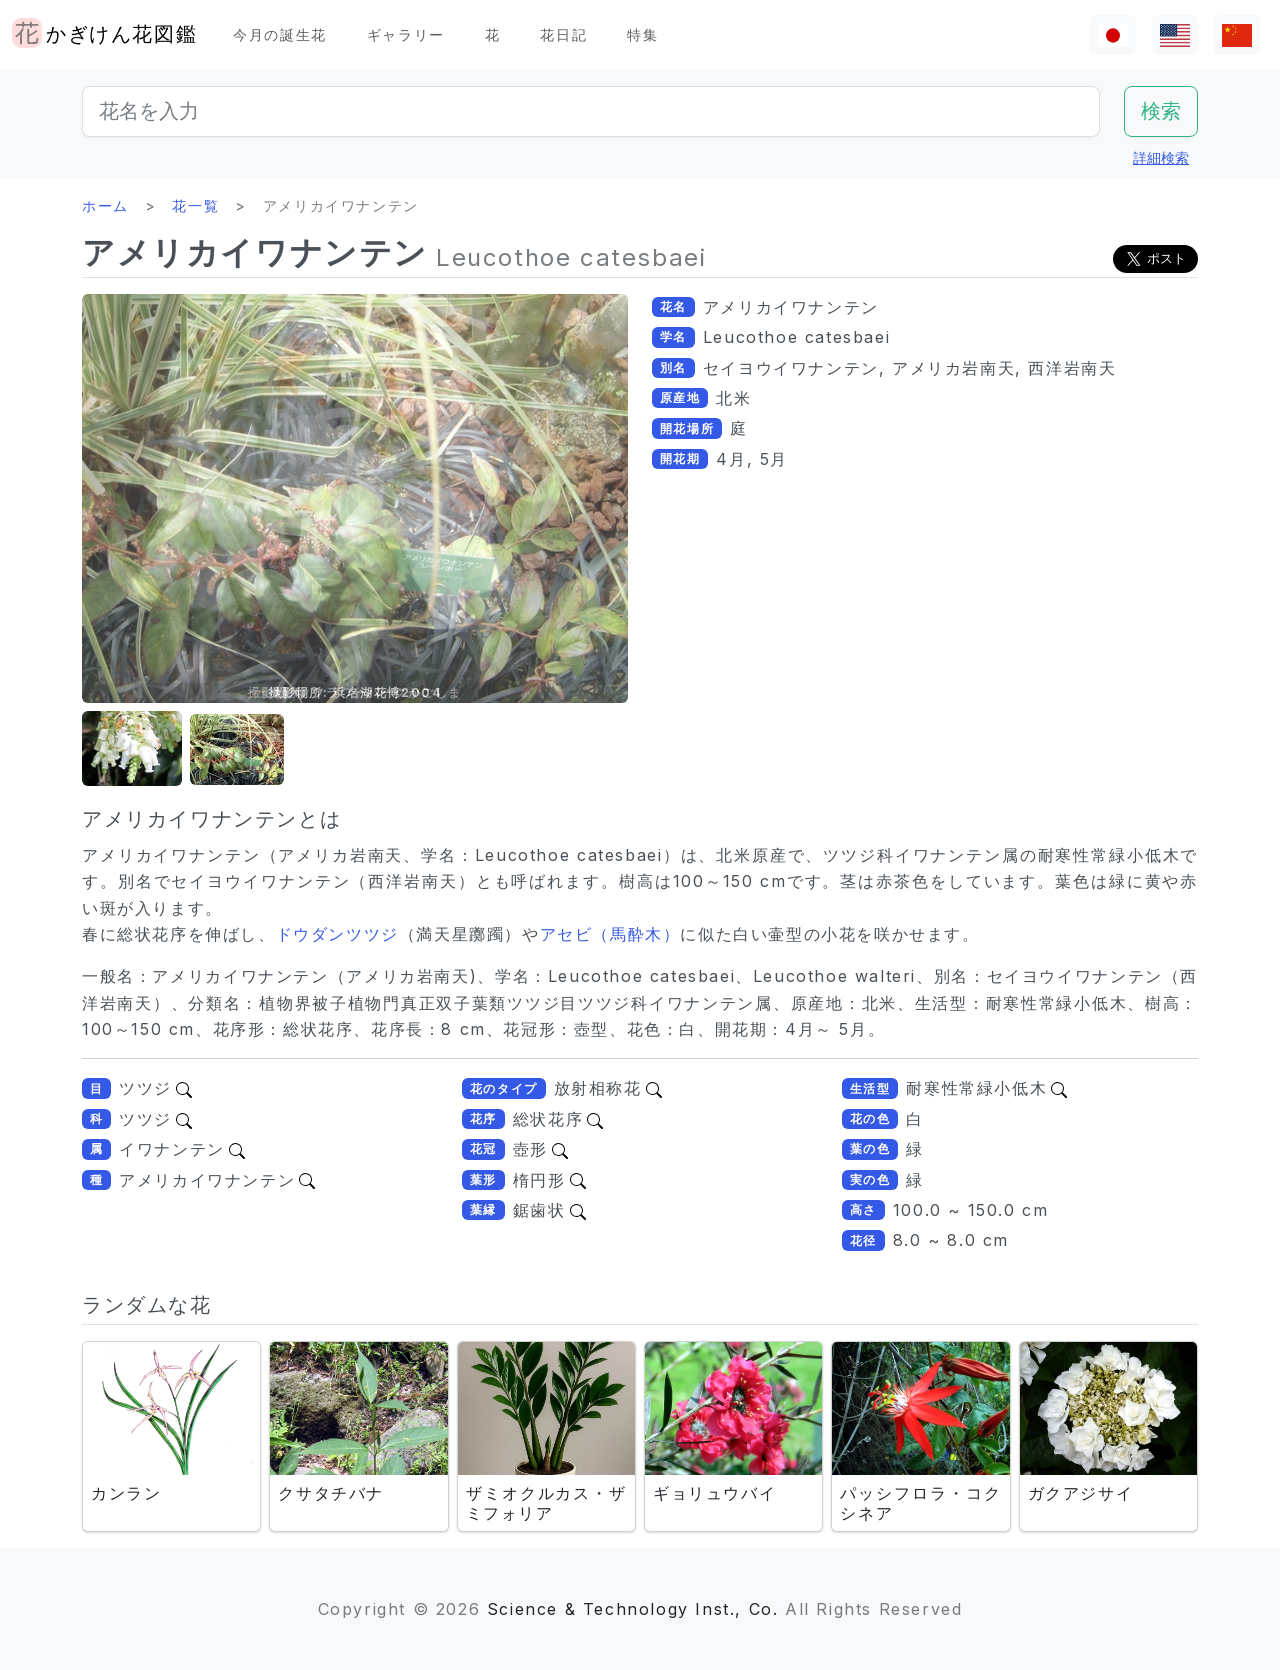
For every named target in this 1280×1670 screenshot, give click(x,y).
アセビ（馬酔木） (610, 934)
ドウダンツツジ (337, 934)
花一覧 (195, 205)
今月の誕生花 (280, 34)
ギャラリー (406, 34)
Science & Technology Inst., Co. (633, 1609)
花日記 (563, 34)
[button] (132, 749)
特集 (642, 34)
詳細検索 (1161, 157)
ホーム (105, 205)
